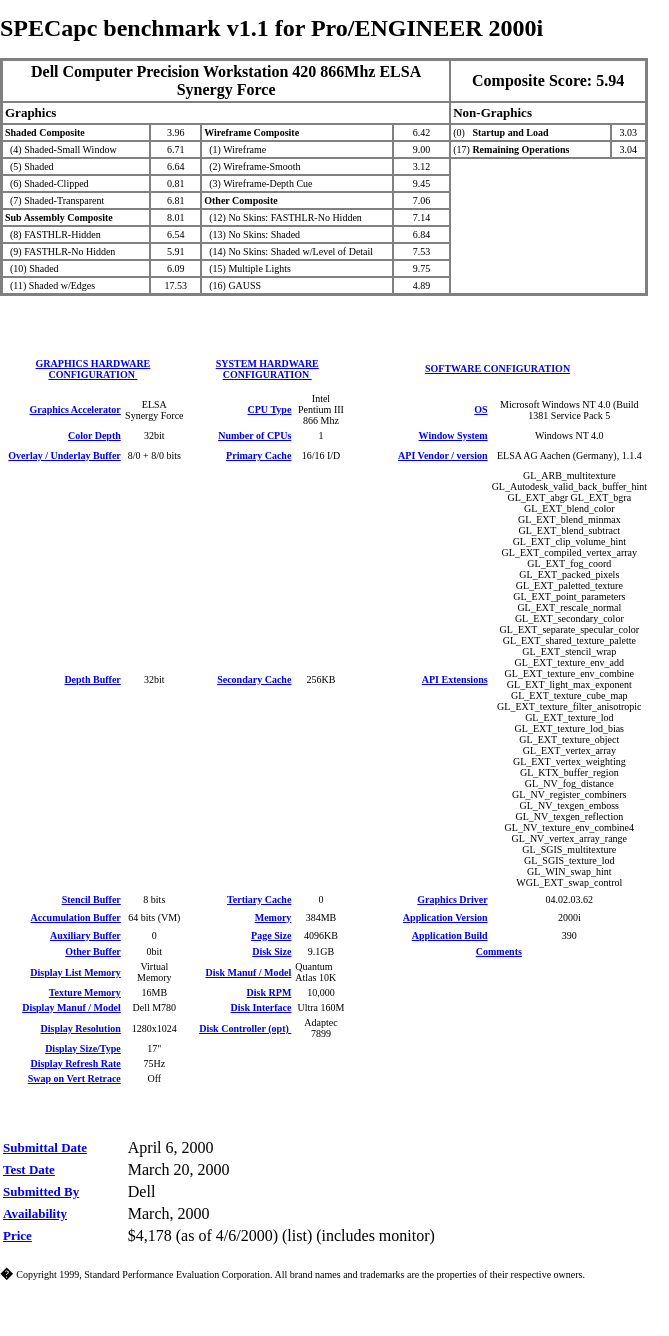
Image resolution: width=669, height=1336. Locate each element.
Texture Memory (85, 992)
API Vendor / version (443, 455)
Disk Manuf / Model (249, 972)
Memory (273, 917)
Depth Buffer (92, 679)
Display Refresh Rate (75, 1063)
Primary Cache (258, 455)
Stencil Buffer (91, 899)
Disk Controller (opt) (245, 1028)
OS (480, 409)
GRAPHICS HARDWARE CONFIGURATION (93, 369)
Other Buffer (93, 951)
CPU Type (270, 409)
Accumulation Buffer (76, 917)
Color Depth (94, 435)
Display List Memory (75, 972)
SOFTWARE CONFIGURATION (497, 368)
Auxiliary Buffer (85, 935)
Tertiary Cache (259, 899)
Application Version (445, 917)
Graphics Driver (452, 899)
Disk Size (271, 951)
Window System (453, 435)
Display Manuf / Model (71, 1007)
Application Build (450, 935)
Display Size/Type (83, 1048)
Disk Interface (261, 1007)
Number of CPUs (254, 435)
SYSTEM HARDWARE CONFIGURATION (267, 369)
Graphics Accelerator (74, 409)
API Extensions (455, 679)
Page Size (271, 935)
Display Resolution (80, 1028)
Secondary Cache (254, 679)
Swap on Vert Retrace (74, 1078)
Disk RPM (269, 992)
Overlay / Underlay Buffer (64, 455)
